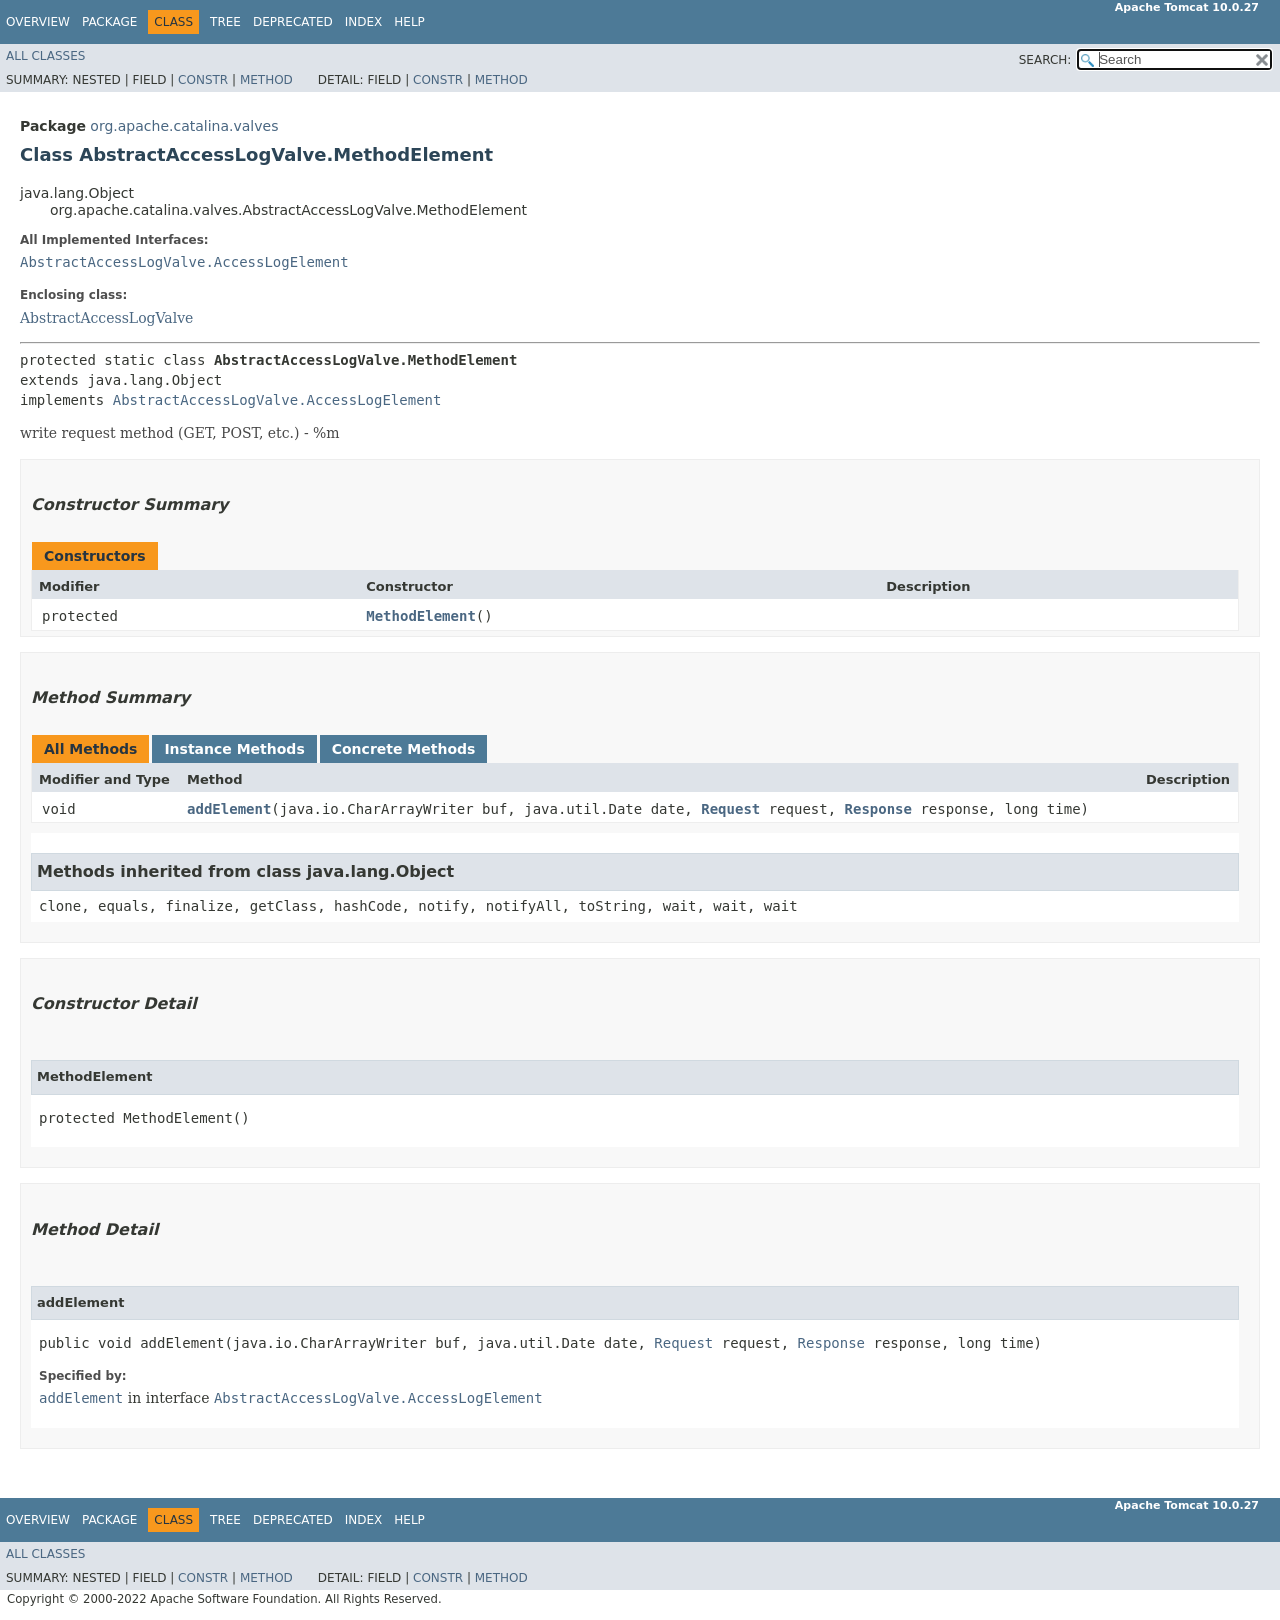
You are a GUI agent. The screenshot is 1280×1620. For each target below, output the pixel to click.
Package (109, 22)
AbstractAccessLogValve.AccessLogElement (184, 262)
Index (364, 22)
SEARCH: (1045, 60)
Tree (225, 22)
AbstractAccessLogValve (106, 318)
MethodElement (421, 616)
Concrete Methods (404, 749)
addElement (229, 809)
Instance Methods (234, 749)
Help (409, 22)
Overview (38, 22)
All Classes (45, 56)
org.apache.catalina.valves (184, 126)
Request (730, 809)
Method (266, 80)
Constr (203, 80)
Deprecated (293, 22)
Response (878, 809)
